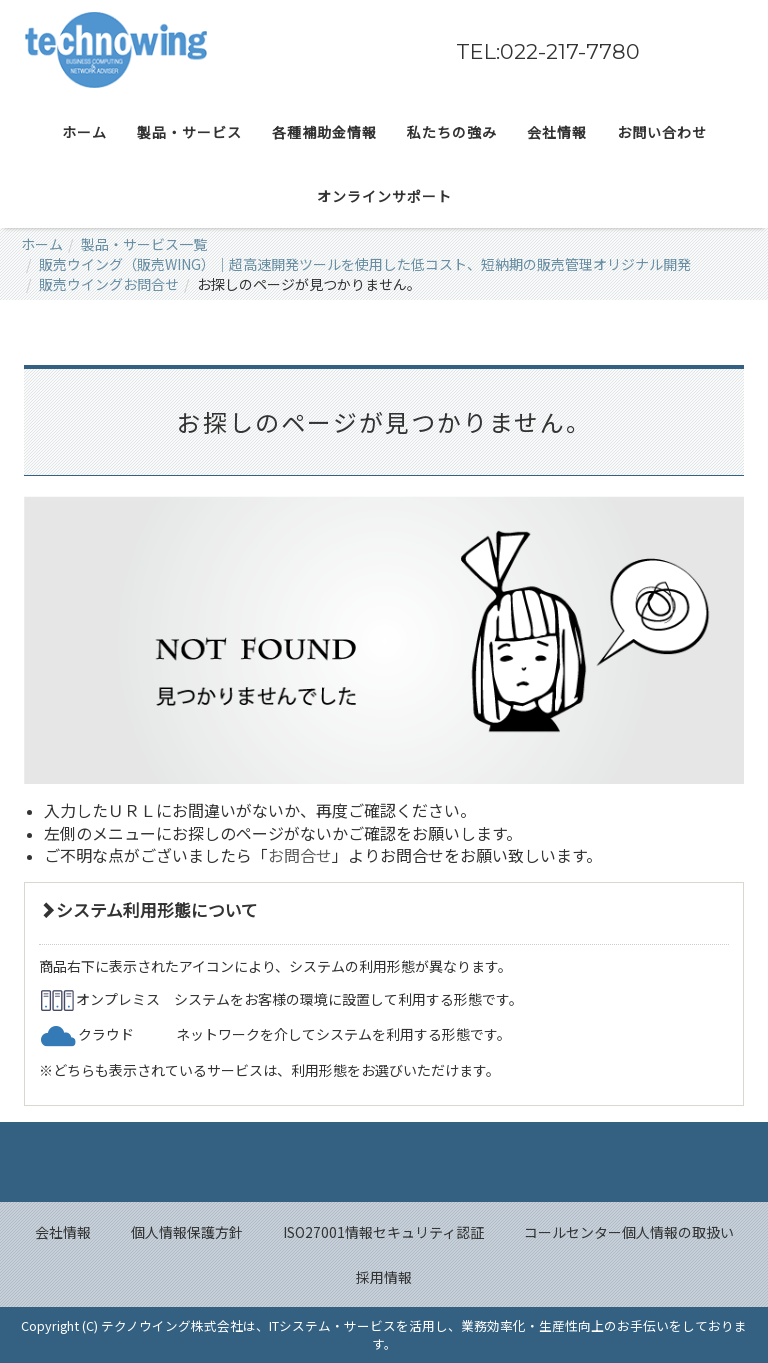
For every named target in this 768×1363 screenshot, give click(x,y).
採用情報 (384, 1277)
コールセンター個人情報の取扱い (629, 1232)
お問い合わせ (662, 132)
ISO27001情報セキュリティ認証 (383, 1232)
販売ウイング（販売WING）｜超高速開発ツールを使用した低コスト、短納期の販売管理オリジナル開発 (365, 264)
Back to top (384, 1162)
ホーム (84, 132)
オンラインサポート (384, 196)
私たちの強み (452, 132)
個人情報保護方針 (187, 1232)
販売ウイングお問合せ (109, 284)
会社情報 (63, 1232)
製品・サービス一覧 (144, 244)
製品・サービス (189, 132)
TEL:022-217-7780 (548, 51)
